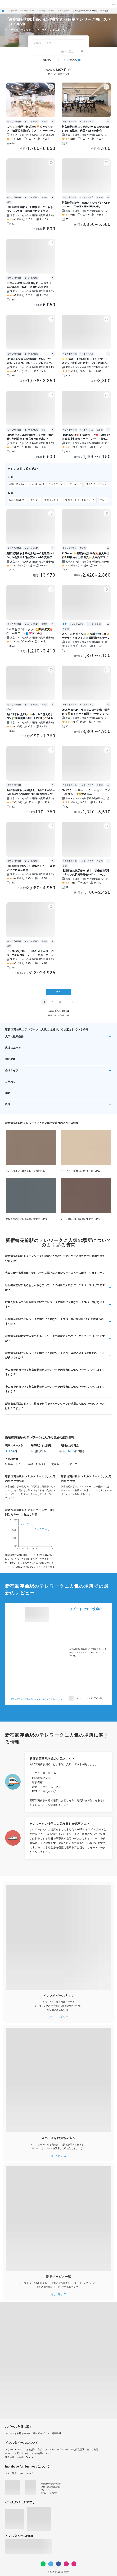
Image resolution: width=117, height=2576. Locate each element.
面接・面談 (38, 484)
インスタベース (10, 10)
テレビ (103, 500)
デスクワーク (56, 484)
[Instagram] (66, 2563)
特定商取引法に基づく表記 (84, 2449)
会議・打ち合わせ (18, 484)
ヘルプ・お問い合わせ (16, 2453)
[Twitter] (50, 2563)
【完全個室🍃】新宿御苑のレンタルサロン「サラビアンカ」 (37, 1699)
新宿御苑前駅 (63, 11)
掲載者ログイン (41, 2433)
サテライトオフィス (96, 484)
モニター (35, 500)
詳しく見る (58, 2155)
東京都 (42, 11)
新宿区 (51, 11)
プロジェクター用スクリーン (80, 500)
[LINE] (43, 2563)
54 (72, 1002)
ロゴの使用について (41, 2453)
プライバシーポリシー (56, 2449)
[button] (58, 1038)
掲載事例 (56, 2433)
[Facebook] (58, 2563)
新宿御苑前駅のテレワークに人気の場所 (90, 11)
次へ (58, 991)
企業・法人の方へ (14, 2473)
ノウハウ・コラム (14, 2449)
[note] (73, 2563)
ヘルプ (29, 2473)
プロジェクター (52, 500)
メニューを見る (58, 2017)
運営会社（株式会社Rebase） (20, 2457)
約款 (40, 2449)
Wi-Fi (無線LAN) (17, 500)
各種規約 (30, 2449)
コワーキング (74, 484)
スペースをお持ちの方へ (17, 2433)
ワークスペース (29, 11)
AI (53, 121)
